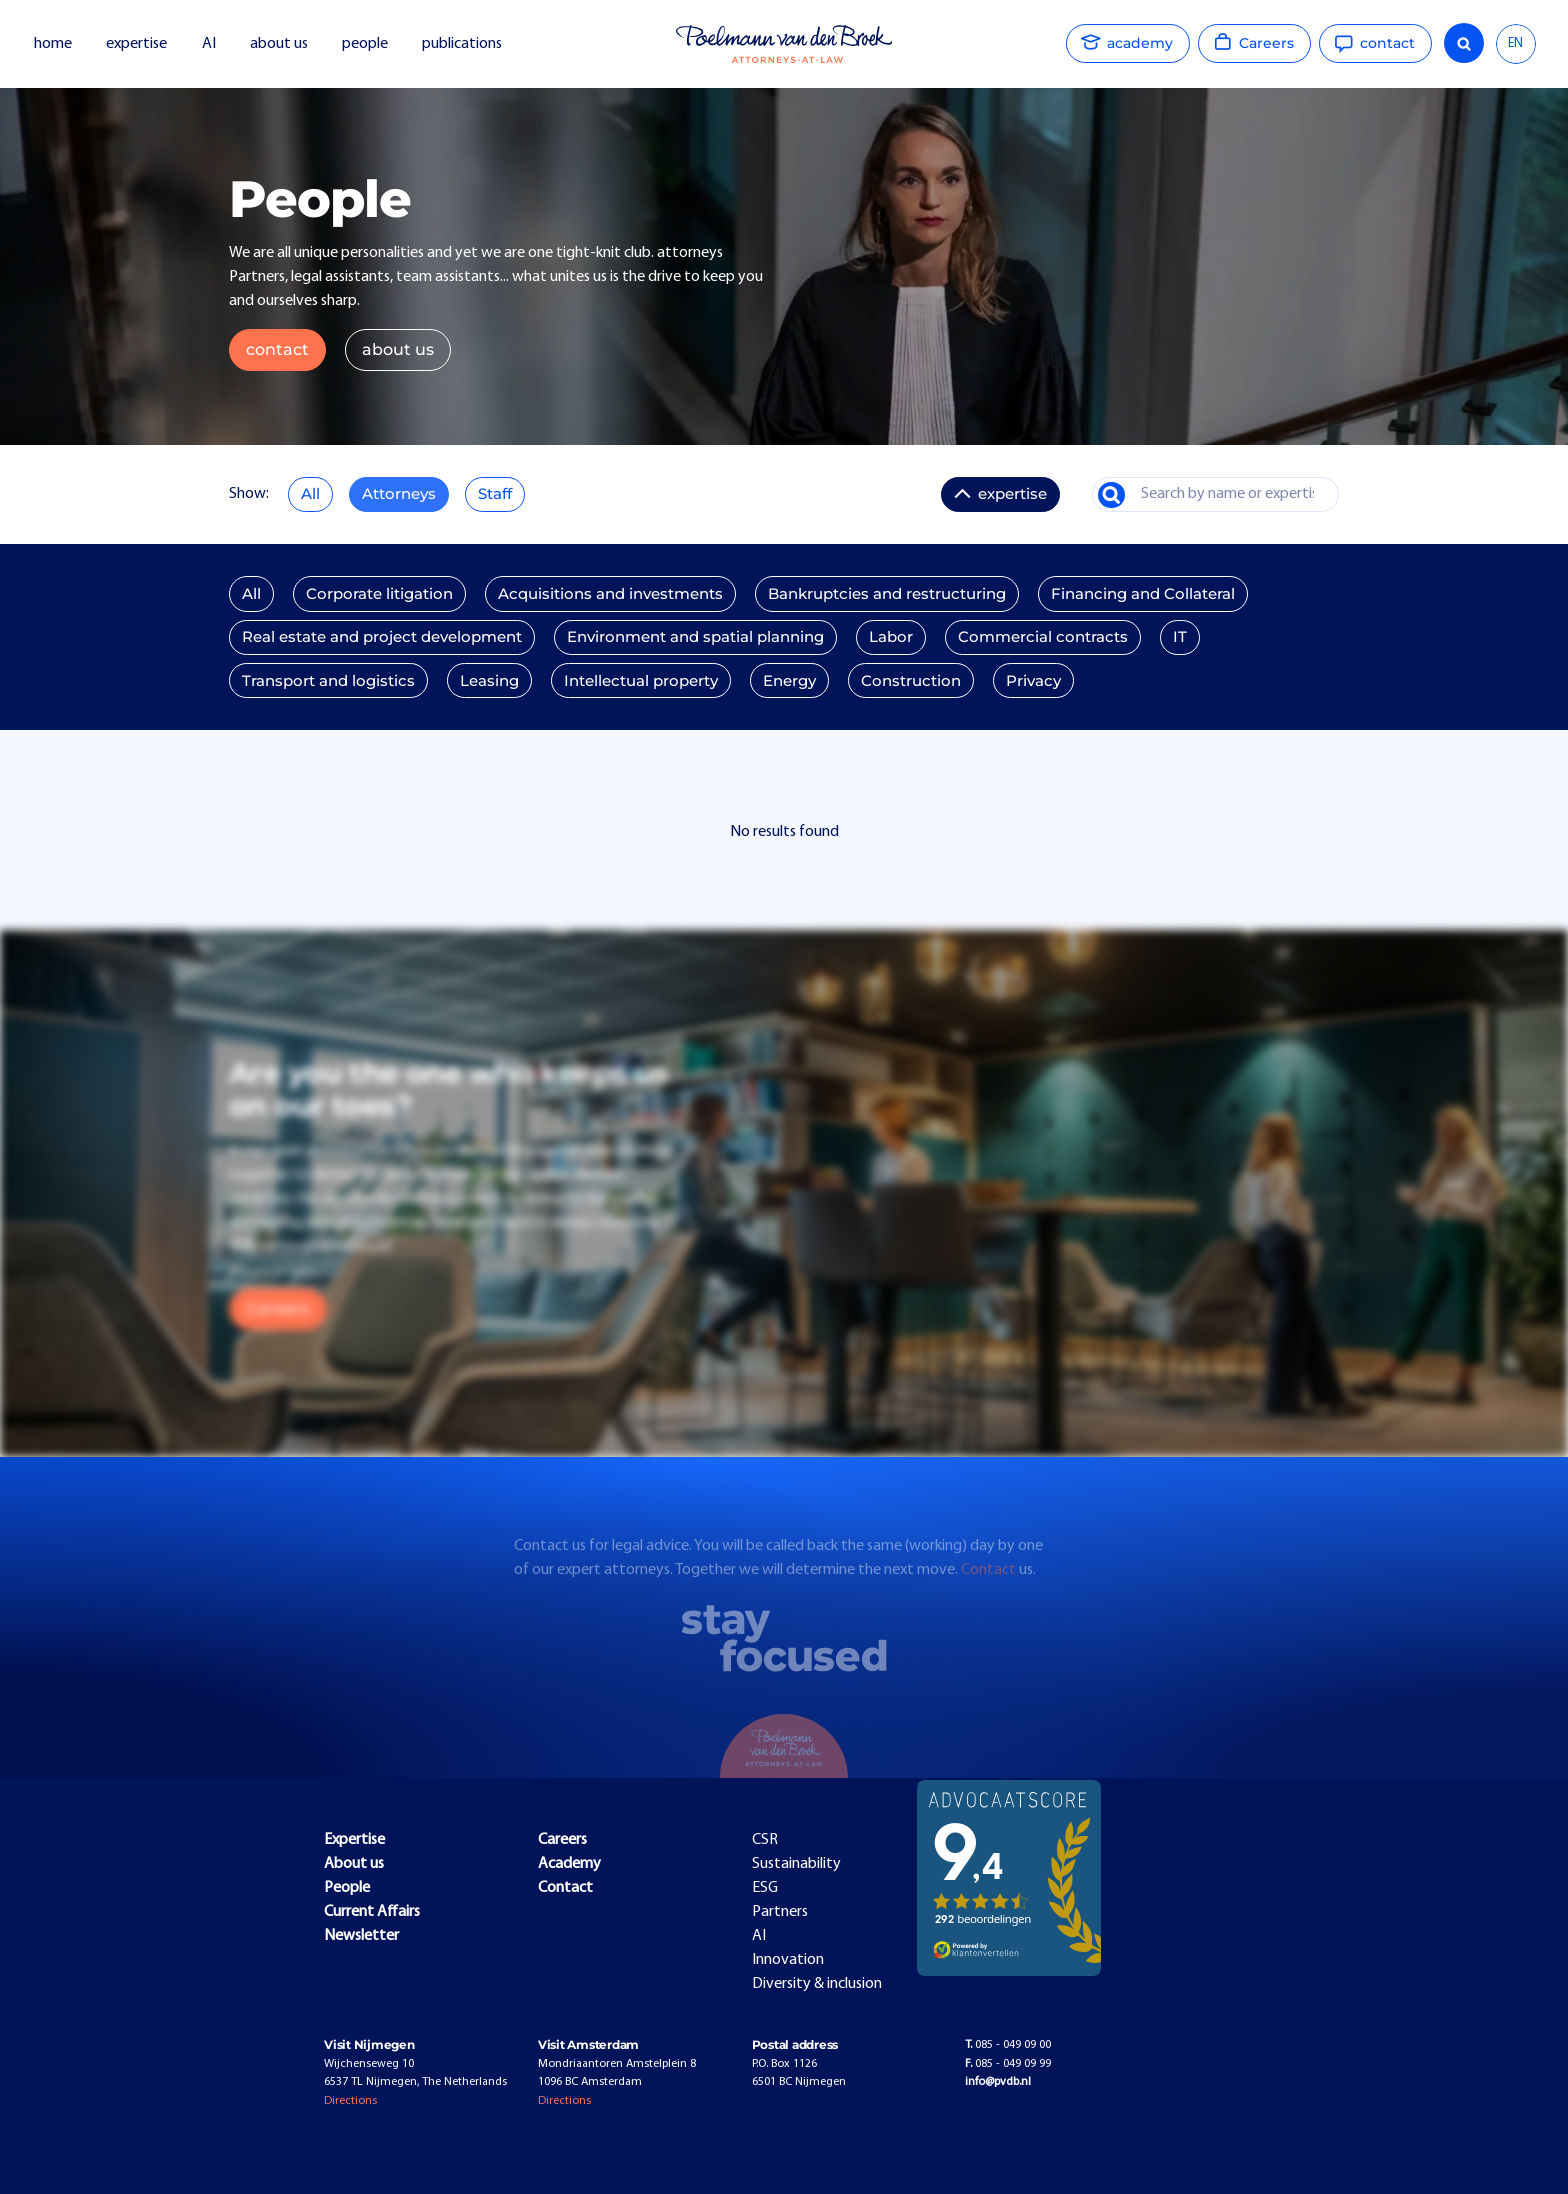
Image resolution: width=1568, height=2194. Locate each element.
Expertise (354, 1840)
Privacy (1033, 681)
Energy (789, 681)
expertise (136, 44)
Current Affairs (372, 1912)
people (365, 44)
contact (277, 349)
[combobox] (1516, 44)
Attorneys (399, 494)
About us (354, 1864)
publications (463, 44)
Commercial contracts (1043, 637)
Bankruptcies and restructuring (887, 594)
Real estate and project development (382, 637)
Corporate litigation (379, 594)
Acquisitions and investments (610, 594)
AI (209, 44)
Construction (911, 681)
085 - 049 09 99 (1008, 2064)
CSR (765, 1840)
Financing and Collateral (1143, 594)
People (347, 1888)
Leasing (489, 681)
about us (279, 44)
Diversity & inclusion (817, 1984)
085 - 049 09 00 (1008, 2045)
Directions (350, 2101)
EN (1515, 43)
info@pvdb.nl (998, 2082)
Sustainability (796, 1864)
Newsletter (361, 1936)
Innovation (788, 1960)
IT (1180, 637)
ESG (765, 1888)
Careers (278, 1308)
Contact (990, 1586)
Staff (495, 494)
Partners (780, 1912)
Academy (569, 1864)
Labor (891, 637)
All (310, 494)
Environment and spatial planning (695, 637)
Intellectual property (641, 681)
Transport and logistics (328, 681)
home (53, 44)
